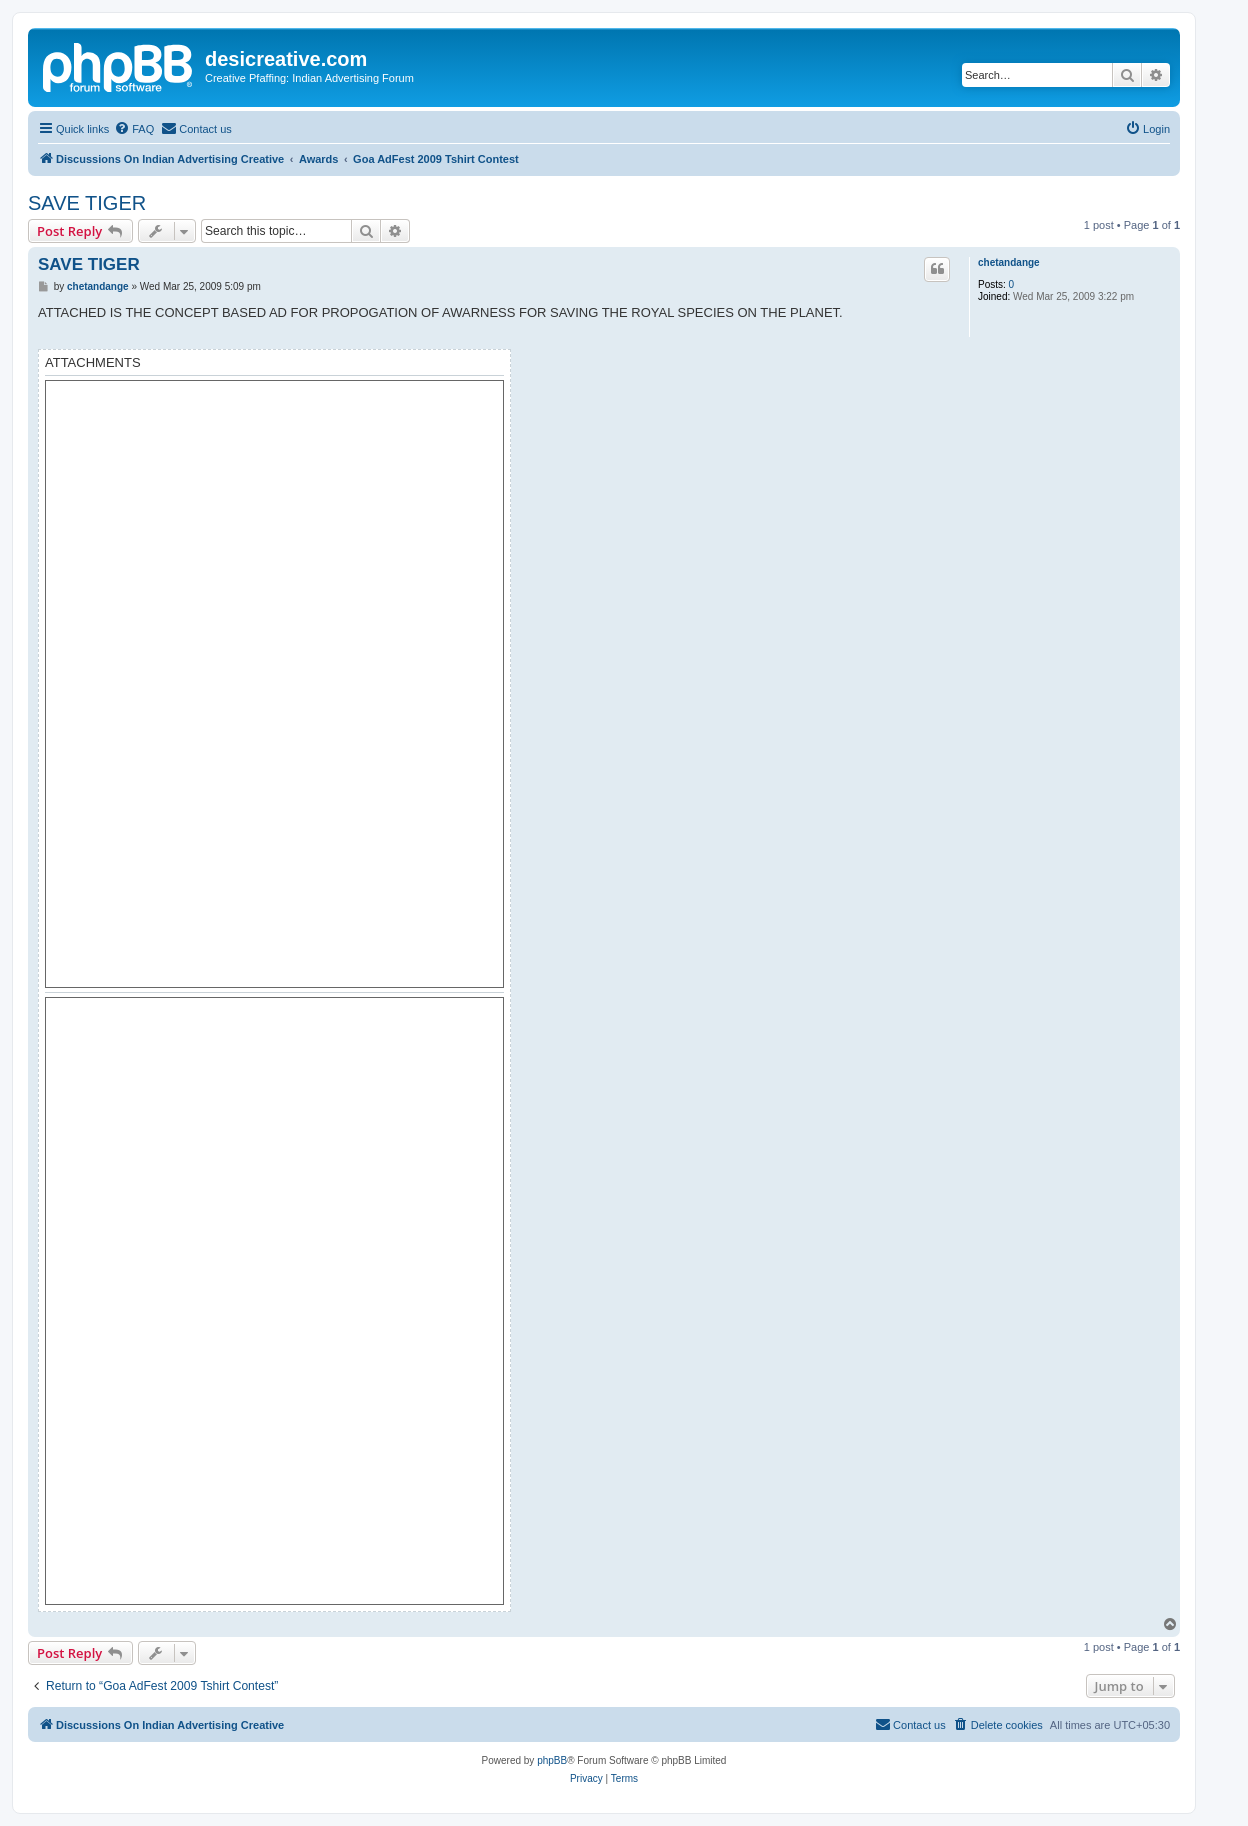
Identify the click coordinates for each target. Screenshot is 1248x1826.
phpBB (552, 1760)
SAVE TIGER (87, 203)
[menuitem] (134, 129)
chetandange (1009, 262)
